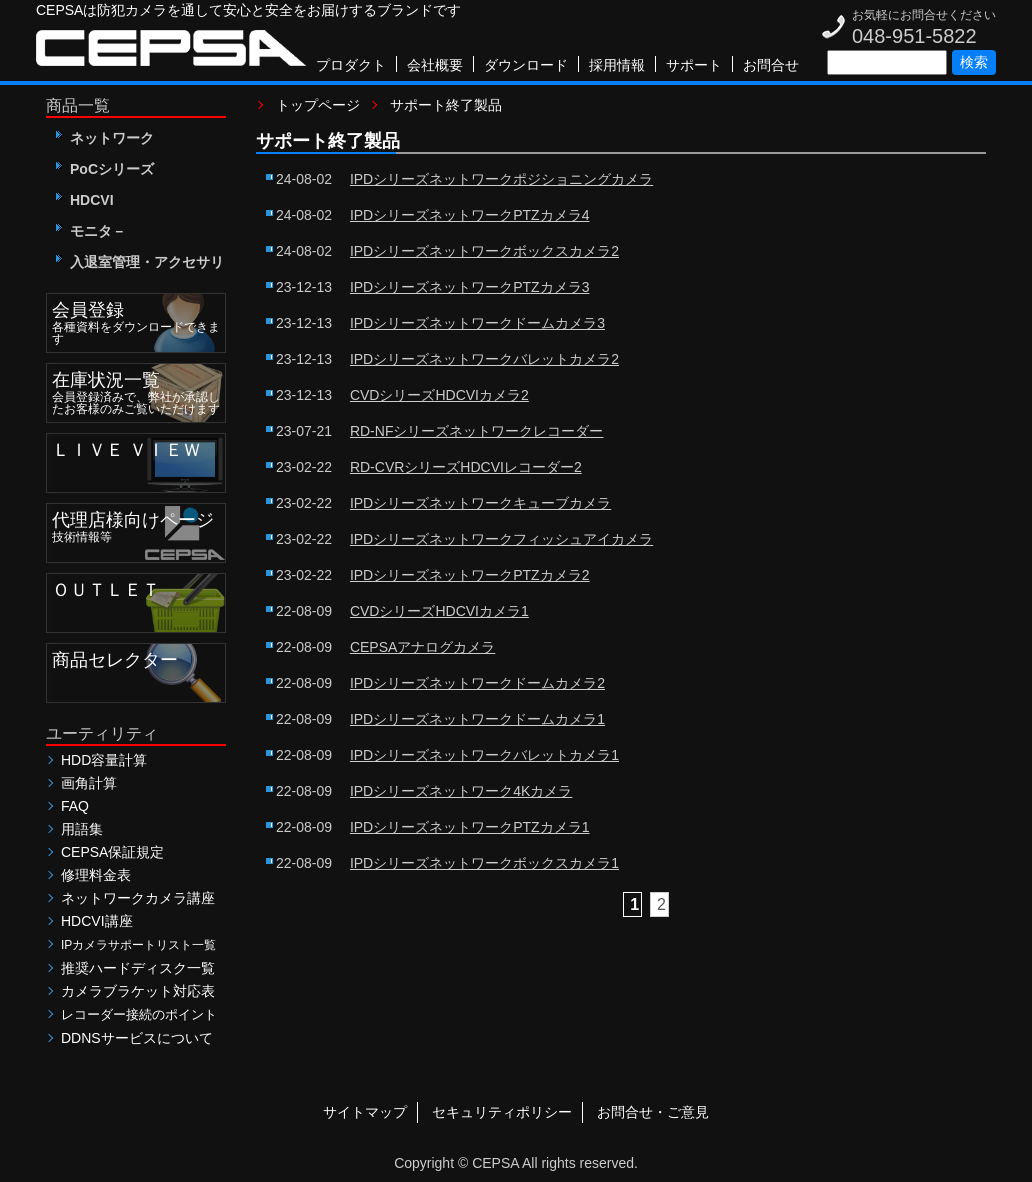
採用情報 (617, 65)
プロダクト (351, 65)
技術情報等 (138, 524)
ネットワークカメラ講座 (138, 898)
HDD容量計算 (104, 760)
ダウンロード (526, 65)
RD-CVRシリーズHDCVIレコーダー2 (466, 467)
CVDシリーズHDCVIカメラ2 (439, 395)
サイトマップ (365, 1112)
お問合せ (771, 65)
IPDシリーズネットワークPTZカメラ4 (470, 215)
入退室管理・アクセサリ (140, 262)
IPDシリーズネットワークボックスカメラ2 (484, 251)
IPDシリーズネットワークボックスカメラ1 (484, 863)
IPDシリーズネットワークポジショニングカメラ (501, 179)
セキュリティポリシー (502, 1112)
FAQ (75, 806)
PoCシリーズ (105, 169)
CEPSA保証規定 (112, 852)
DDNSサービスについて (137, 1038)
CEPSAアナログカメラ (422, 647)
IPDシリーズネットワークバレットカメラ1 (484, 755)
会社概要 (435, 65)
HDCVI (85, 200)
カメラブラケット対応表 (138, 991)
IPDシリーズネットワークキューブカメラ (480, 503)
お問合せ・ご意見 (653, 1112)
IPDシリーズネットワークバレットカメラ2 (484, 359)
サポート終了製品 (446, 105)
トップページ (318, 105)
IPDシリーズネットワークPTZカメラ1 (470, 827)
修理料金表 (96, 875)
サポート (694, 65)
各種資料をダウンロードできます (138, 320)
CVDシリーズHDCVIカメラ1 (439, 611)
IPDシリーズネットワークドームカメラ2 (477, 683)
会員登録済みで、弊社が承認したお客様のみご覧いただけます (138, 390)
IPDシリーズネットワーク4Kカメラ (461, 791)
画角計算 (89, 783)
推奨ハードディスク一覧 (138, 968)
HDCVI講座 (97, 921)
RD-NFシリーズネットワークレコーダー (477, 431)
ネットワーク (105, 138)
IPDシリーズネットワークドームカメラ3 (477, 323)
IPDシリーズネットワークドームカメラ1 (477, 719)
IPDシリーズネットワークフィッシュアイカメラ (501, 539)
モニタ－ (91, 231)
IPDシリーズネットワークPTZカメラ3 (470, 287)
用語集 (82, 829)
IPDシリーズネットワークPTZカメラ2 (470, 575)
